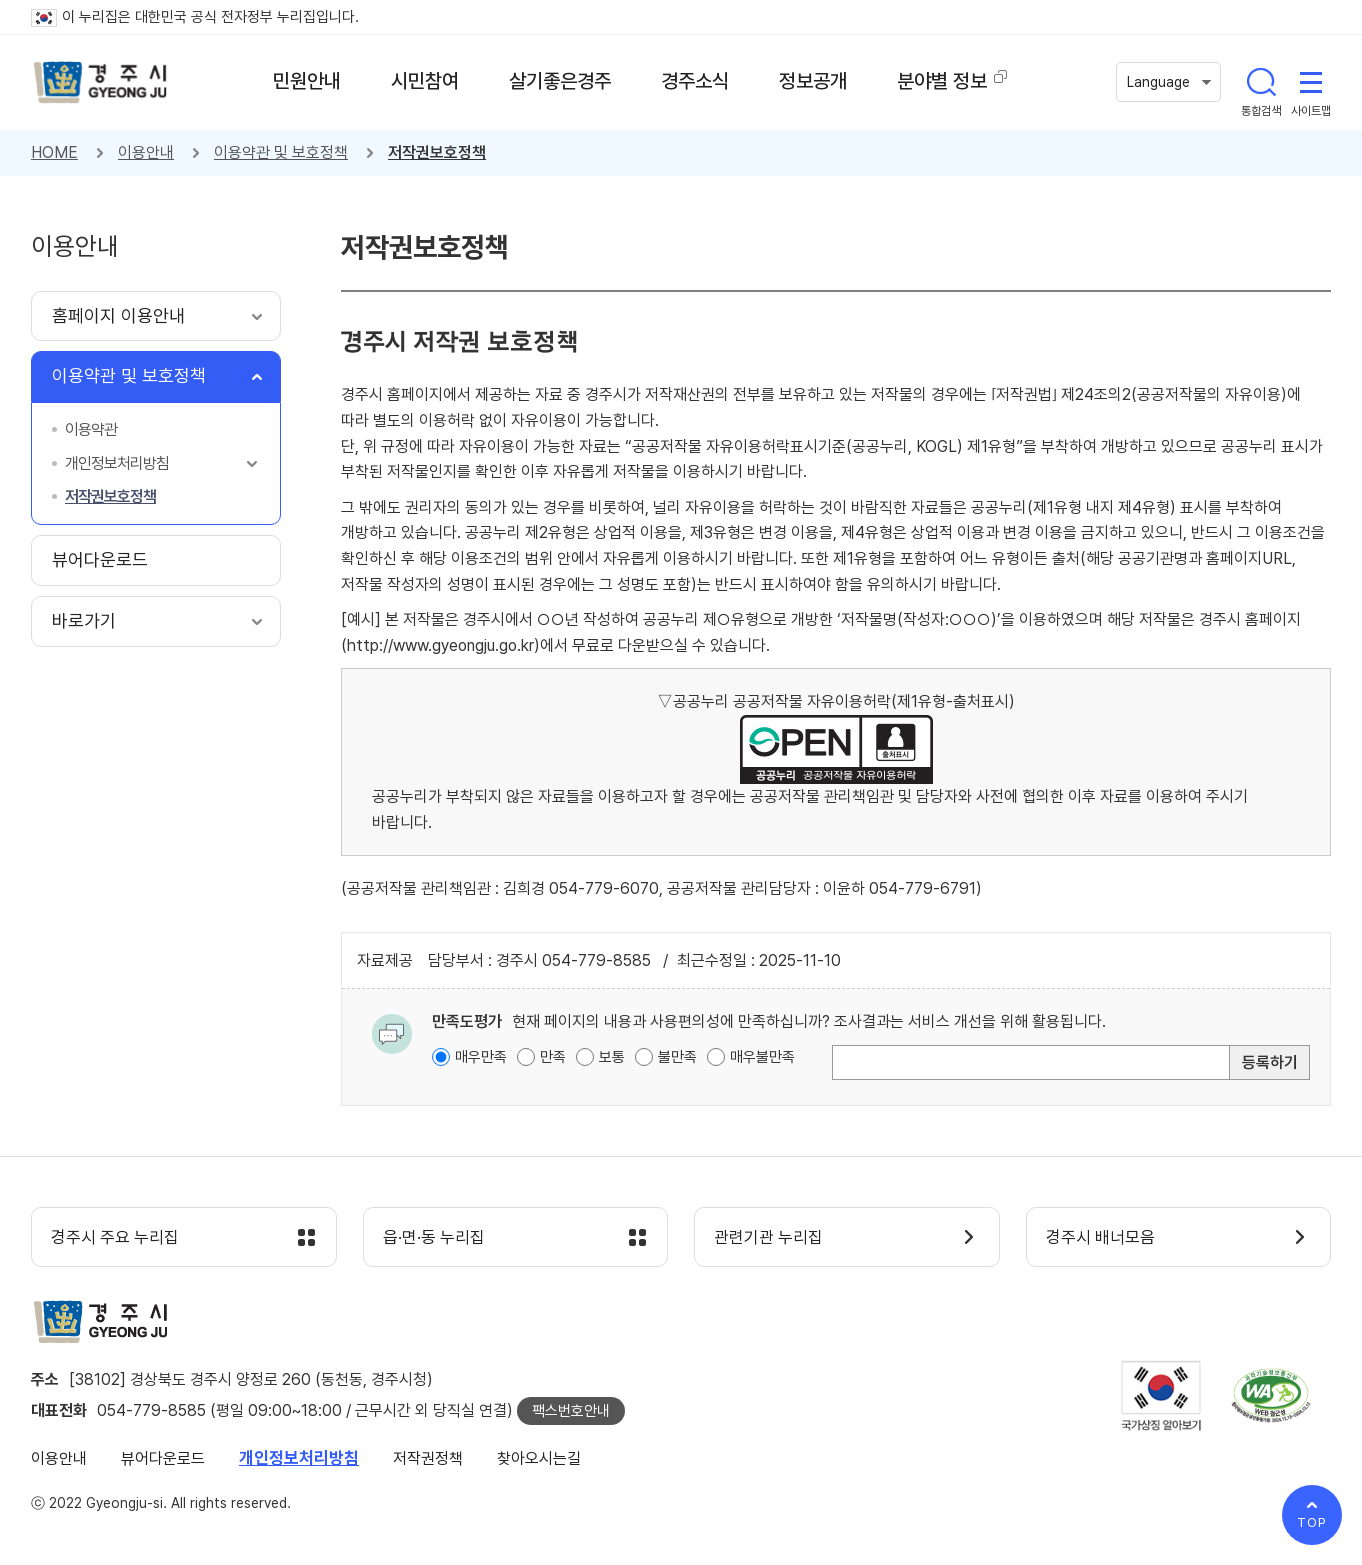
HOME (54, 152)
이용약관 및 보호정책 (281, 152)
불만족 (677, 1057)
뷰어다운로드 (163, 1458)
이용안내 (146, 152)
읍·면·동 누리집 (435, 1238)
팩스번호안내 (571, 1411)
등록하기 (1270, 1062)
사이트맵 (1311, 82)
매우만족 (481, 1057)
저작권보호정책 (437, 152)
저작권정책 (428, 1458)
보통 (612, 1057)
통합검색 (1261, 82)
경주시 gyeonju (101, 83)
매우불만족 (762, 1057)
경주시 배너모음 (1101, 1238)
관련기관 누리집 (769, 1238)
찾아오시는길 (539, 1458)
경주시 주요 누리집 (116, 1238)
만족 (553, 1057)
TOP (1312, 1522)
